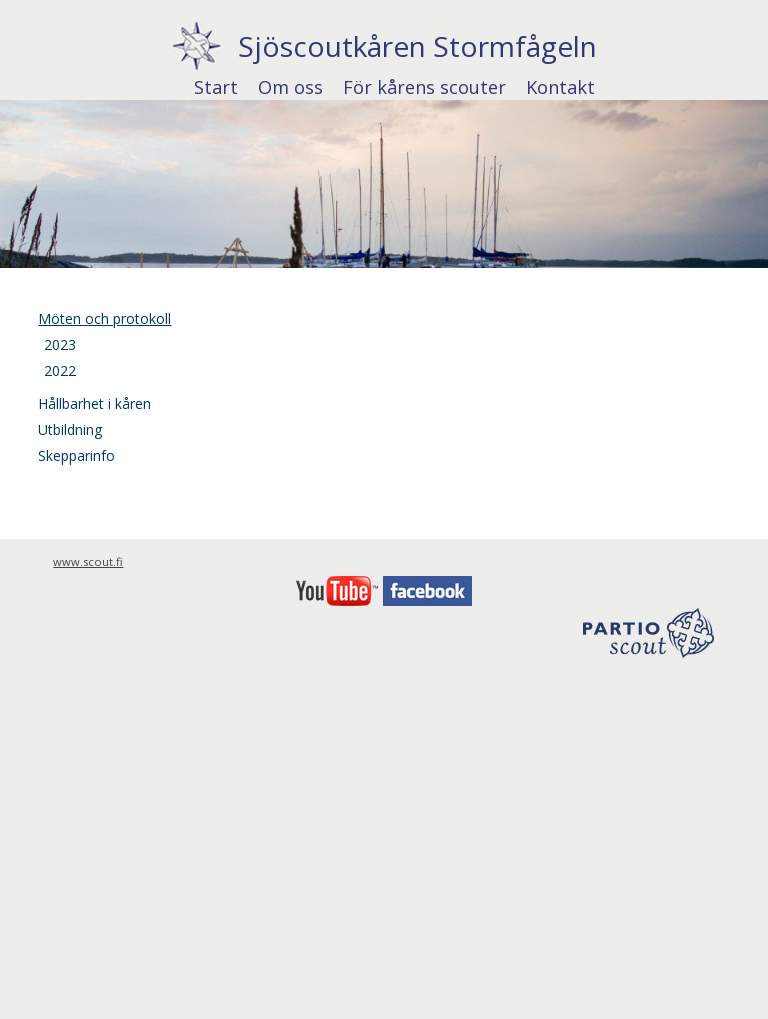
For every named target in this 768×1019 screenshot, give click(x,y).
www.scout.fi (88, 561)
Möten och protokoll (104, 318)
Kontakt (560, 87)
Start (216, 87)
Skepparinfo (76, 455)
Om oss (290, 87)
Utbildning (70, 429)
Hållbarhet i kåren (94, 403)
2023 (60, 344)
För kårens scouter (424, 87)
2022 (60, 370)
